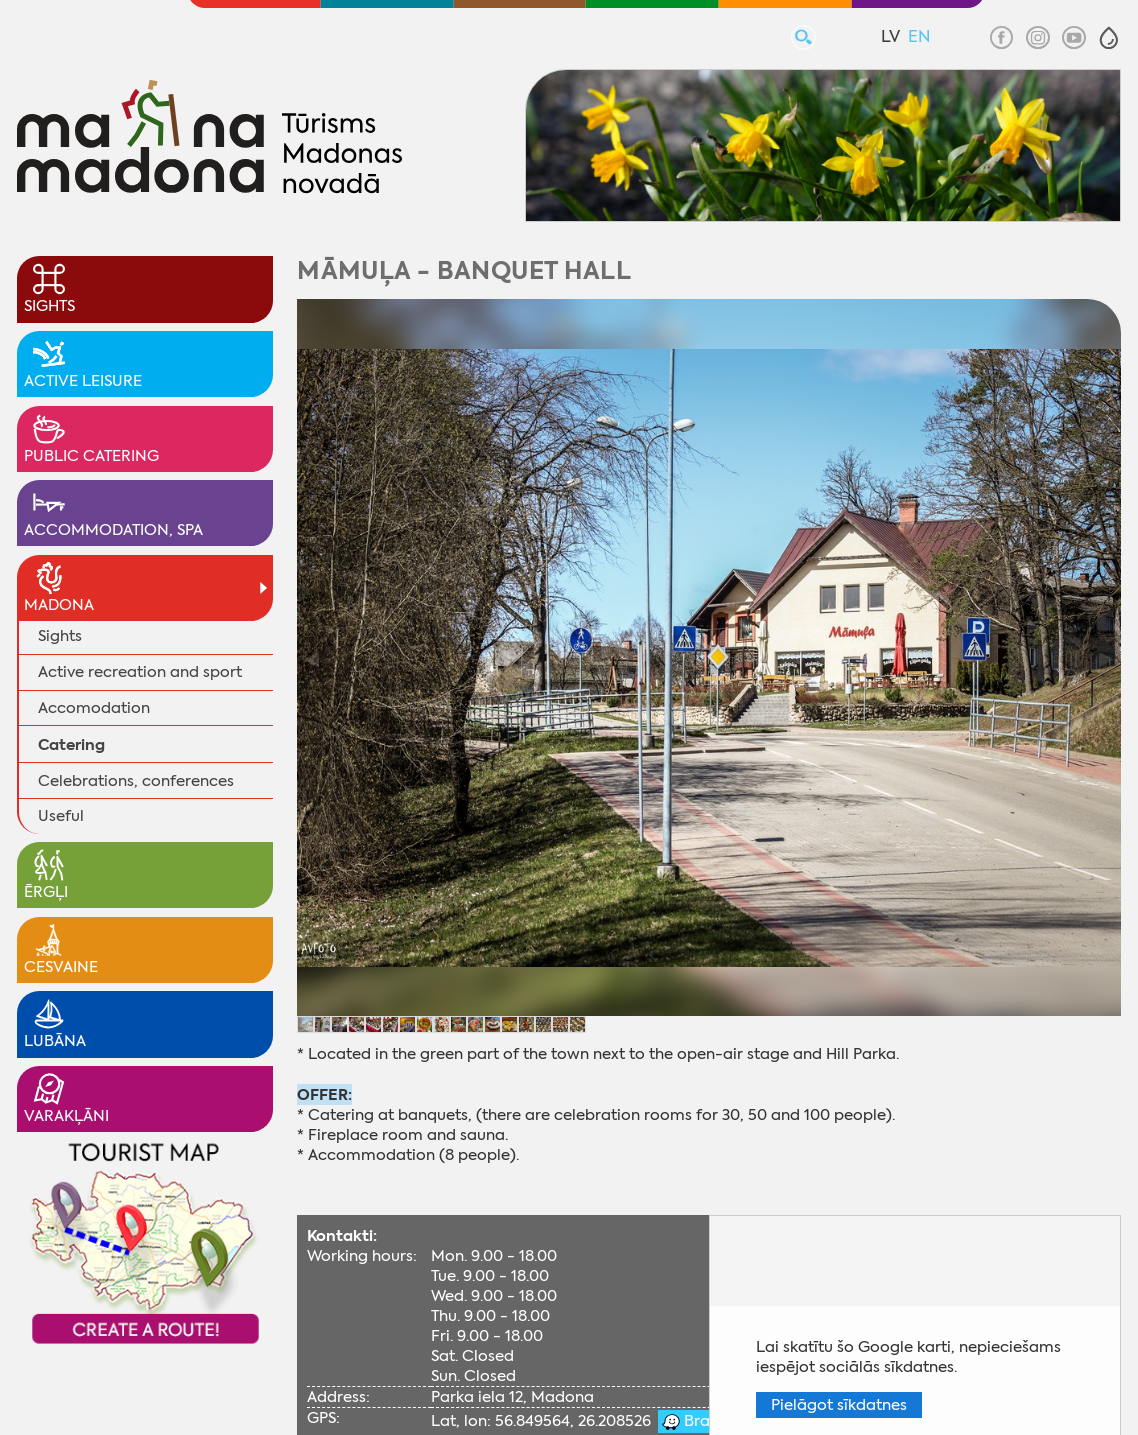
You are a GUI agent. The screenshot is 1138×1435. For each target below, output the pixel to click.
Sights (60, 636)
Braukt (706, 1421)
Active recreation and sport (140, 672)
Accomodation (94, 708)
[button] (1109, 38)
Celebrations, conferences (136, 781)
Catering (71, 744)
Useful (61, 816)
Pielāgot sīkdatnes (839, 1405)
